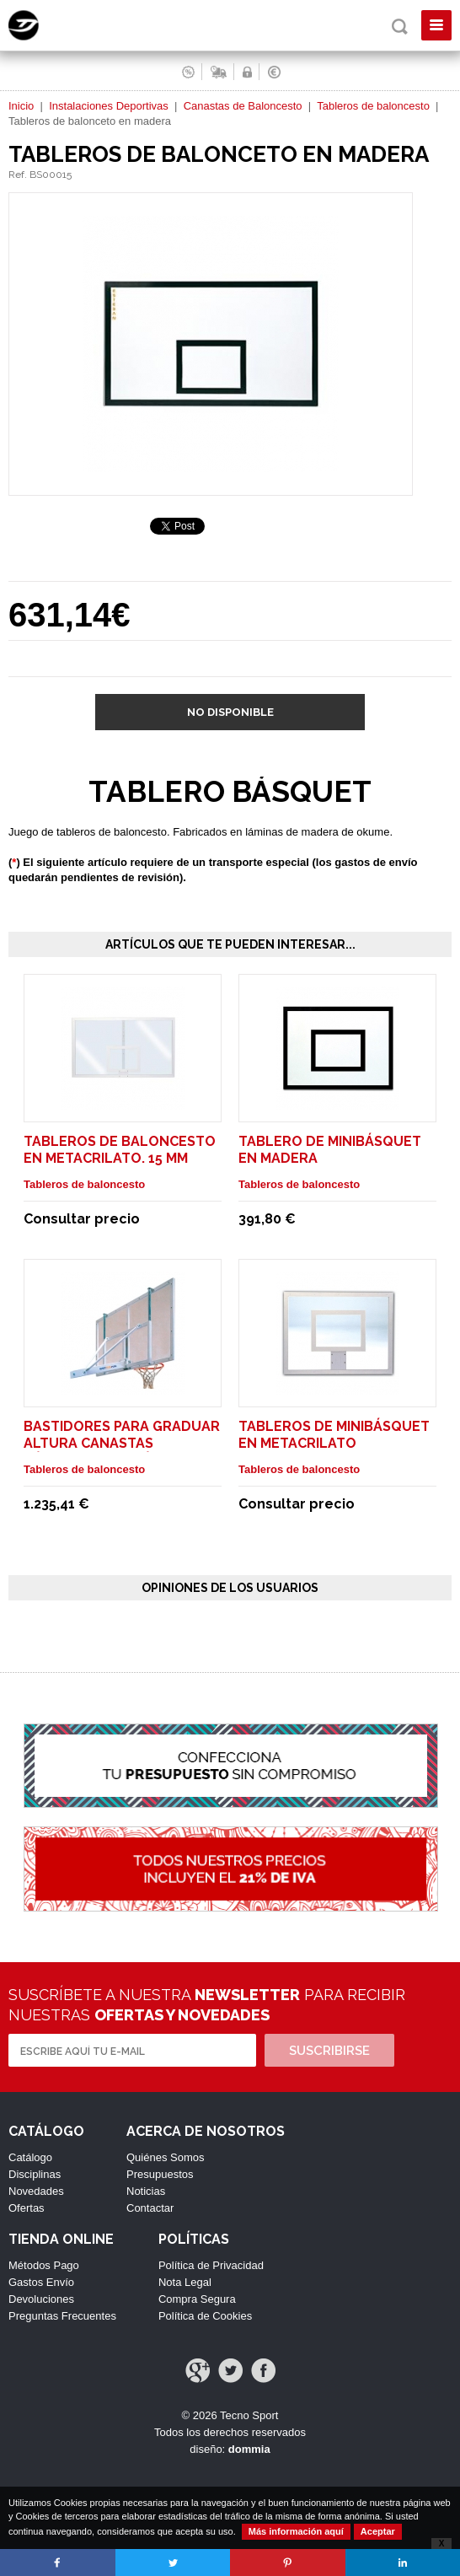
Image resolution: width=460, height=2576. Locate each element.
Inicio (21, 105)
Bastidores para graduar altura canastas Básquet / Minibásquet (122, 1443)
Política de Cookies (205, 2316)
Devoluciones (41, 2299)
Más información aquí (296, 2531)
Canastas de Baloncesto (243, 105)
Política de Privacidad (211, 2265)
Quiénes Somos (165, 2157)
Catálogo (30, 2157)
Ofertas (26, 2208)
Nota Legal (184, 2282)
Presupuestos (160, 2174)
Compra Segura (197, 2299)
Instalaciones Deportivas (108, 105)
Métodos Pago (43, 2265)
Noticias (145, 2191)
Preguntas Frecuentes (62, 2316)
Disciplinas (34, 2174)
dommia (249, 2449)
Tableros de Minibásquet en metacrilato (334, 1434)
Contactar (150, 2208)
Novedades (36, 2191)
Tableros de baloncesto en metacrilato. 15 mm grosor (120, 1158)
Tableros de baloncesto (373, 105)
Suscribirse (329, 2050)
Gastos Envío (41, 2282)
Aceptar (378, 2531)
